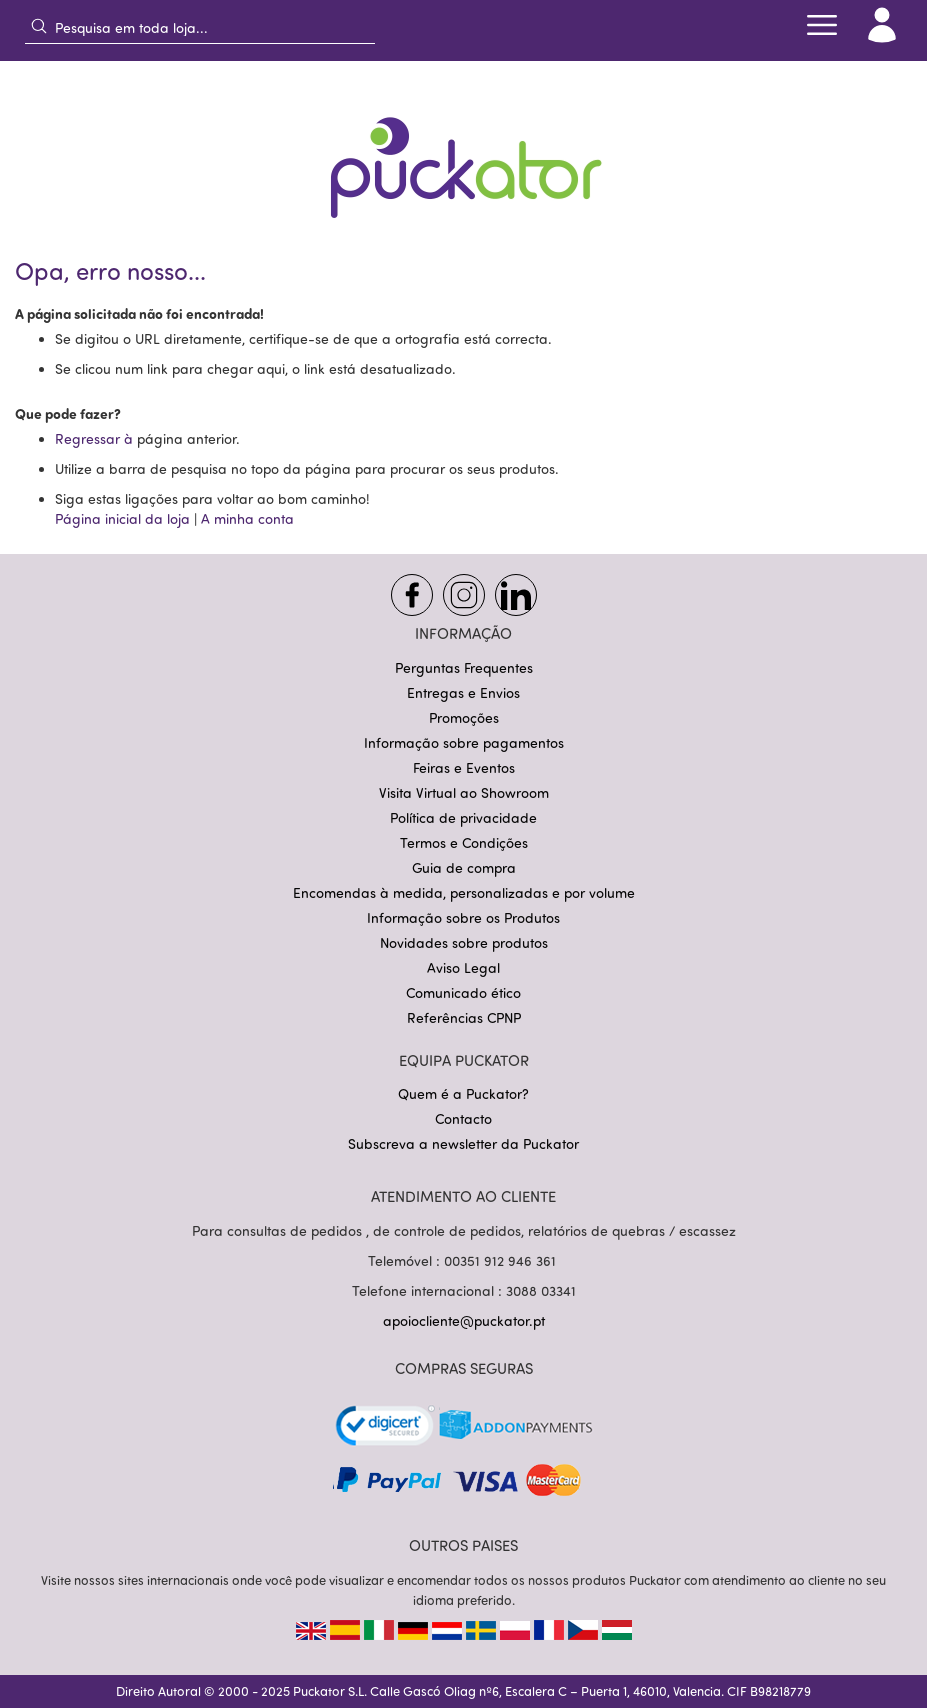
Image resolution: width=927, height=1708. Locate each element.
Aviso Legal (463, 967)
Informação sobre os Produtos (463, 917)
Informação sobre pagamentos (464, 742)
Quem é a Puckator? (463, 1093)
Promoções (464, 717)
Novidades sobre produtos (464, 942)
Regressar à (96, 438)
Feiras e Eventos (464, 767)
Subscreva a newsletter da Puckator (463, 1143)
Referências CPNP (464, 1017)
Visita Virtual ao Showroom (464, 792)
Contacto (463, 1118)
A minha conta (247, 518)
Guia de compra (464, 867)
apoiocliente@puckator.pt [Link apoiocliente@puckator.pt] (464, 1320)
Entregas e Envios (463, 692)
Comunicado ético (463, 992)
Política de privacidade (463, 817)
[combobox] (200, 27)
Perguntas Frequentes (464, 667)
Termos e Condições (464, 842)
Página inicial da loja (122, 518)
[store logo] (464, 154)
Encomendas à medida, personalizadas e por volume (464, 892)
